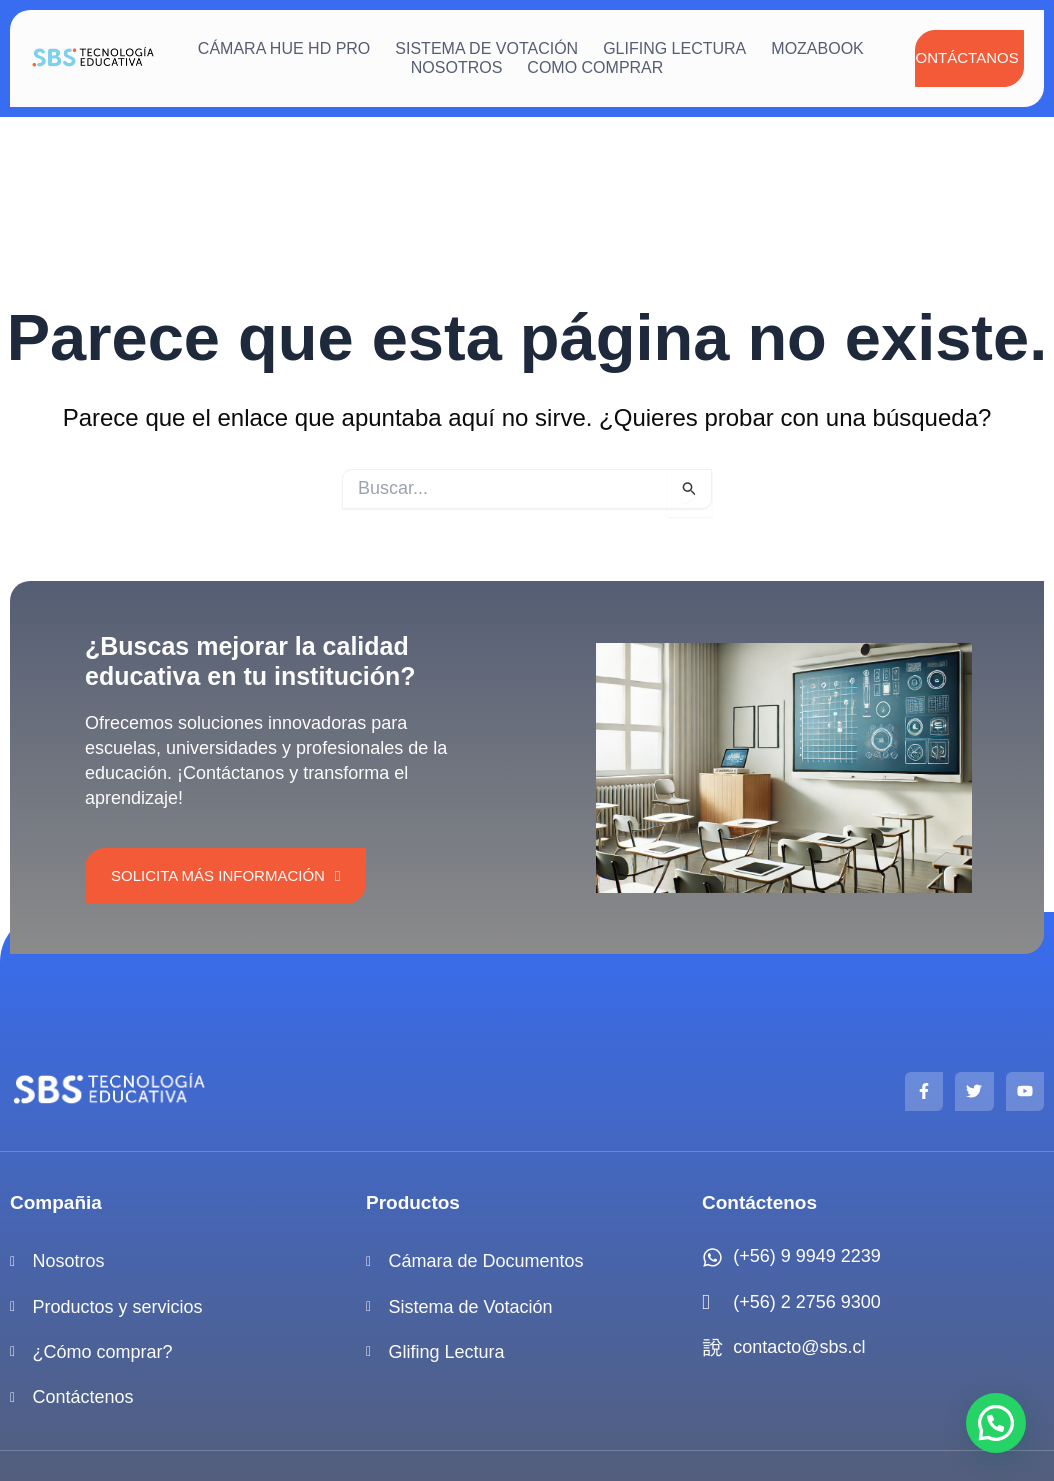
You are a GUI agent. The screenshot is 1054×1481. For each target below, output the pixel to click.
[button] (996, 1423)
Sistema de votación (486, 48)
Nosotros (457, 67)
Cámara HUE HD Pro (284, 48)
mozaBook (817, 48)
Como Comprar (595, 67)
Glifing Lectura (674, 48)
